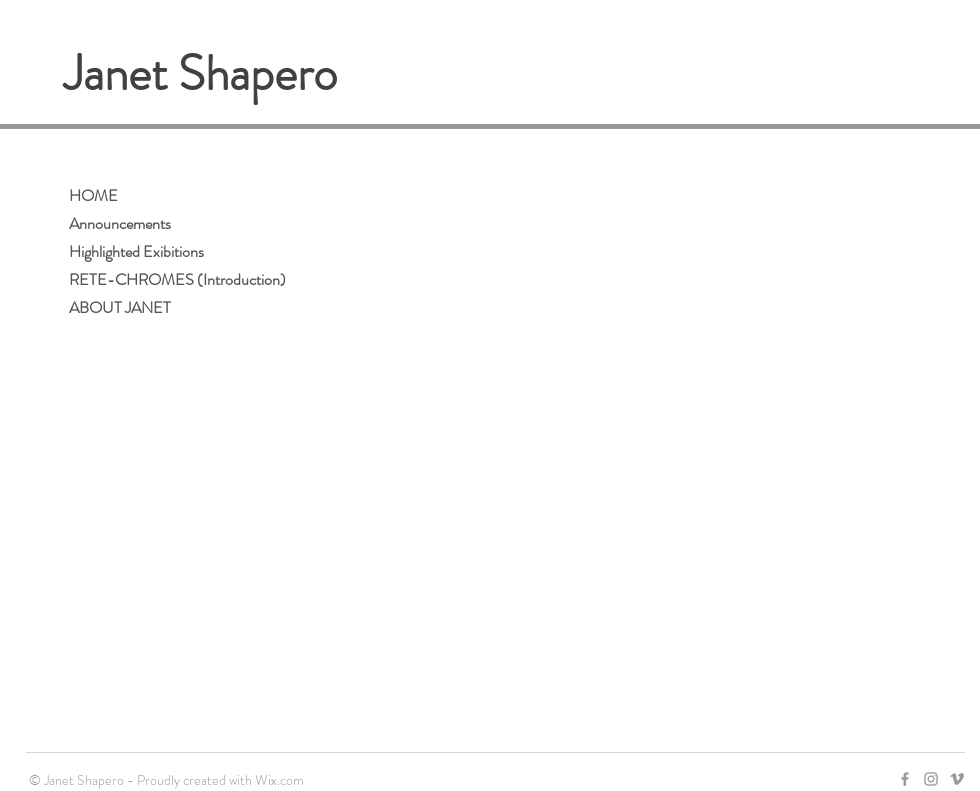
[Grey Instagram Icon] (931, 779)
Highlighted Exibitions (136, 251)
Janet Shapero (200, 74)
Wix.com (279, 780)
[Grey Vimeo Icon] (957, 779)
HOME (93, 195)
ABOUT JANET (120, 307)
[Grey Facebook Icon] (905, 779)
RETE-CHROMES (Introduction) (177, 279)
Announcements (120, 223)
